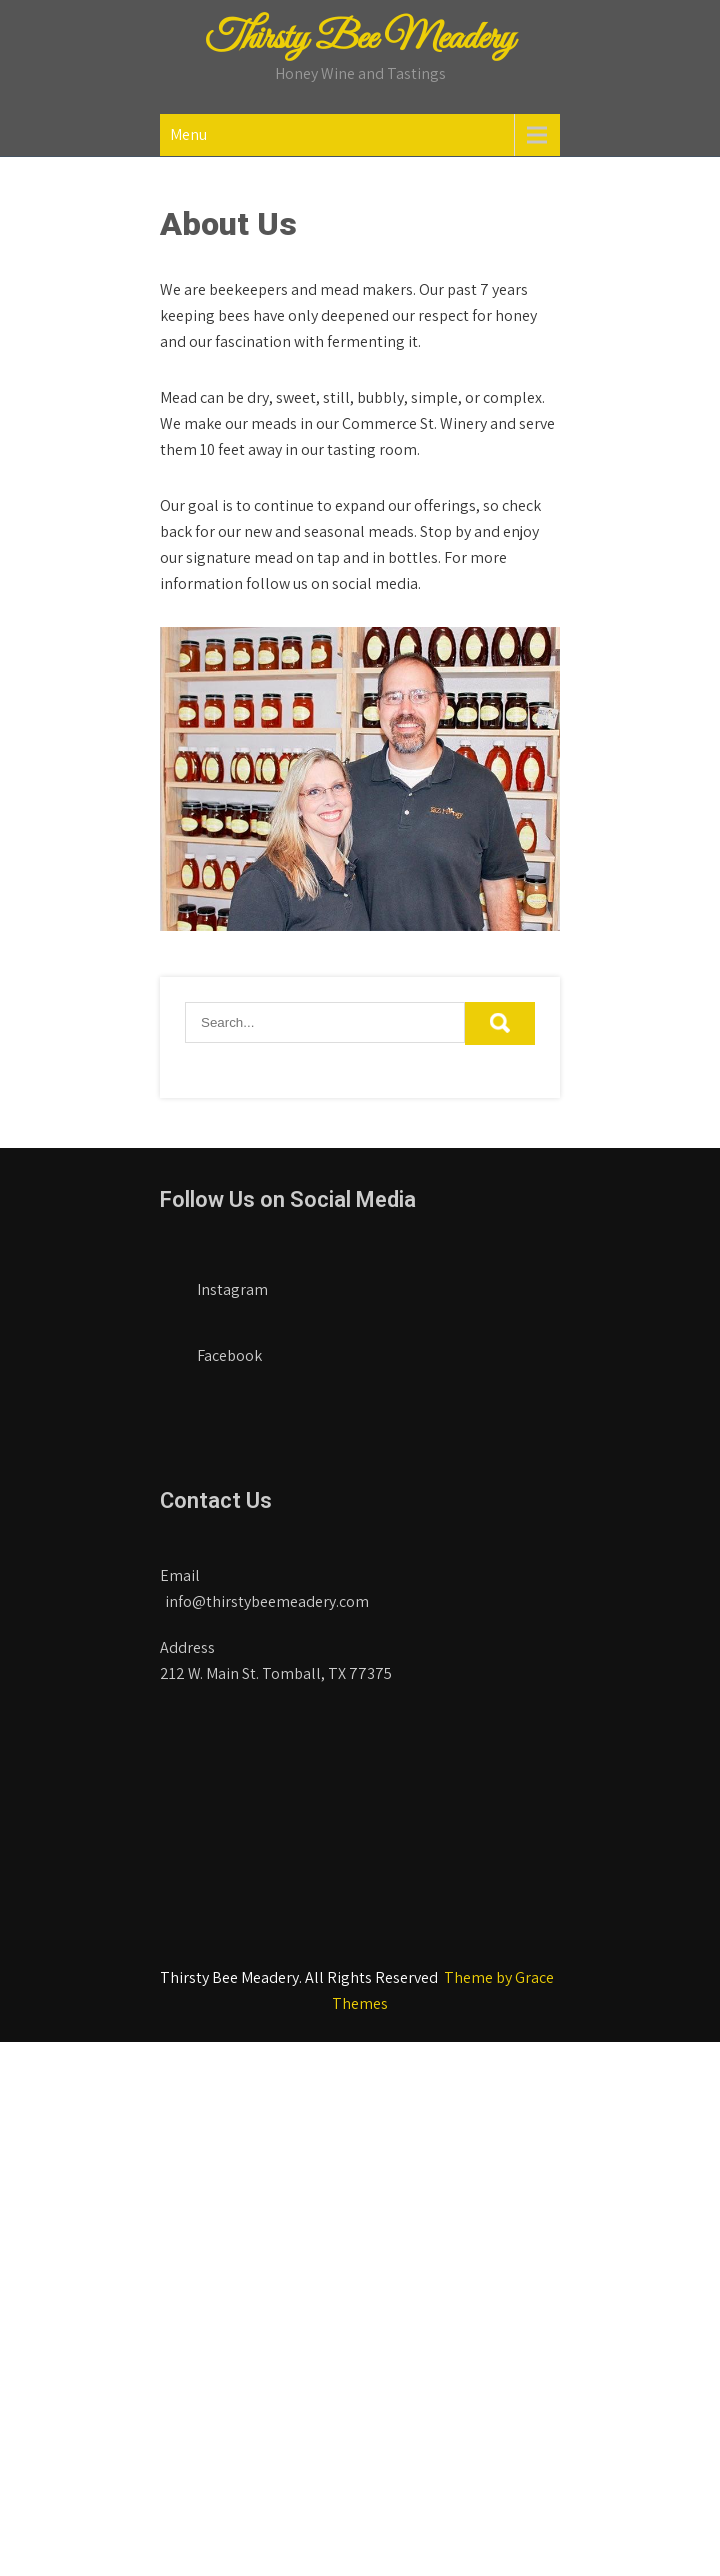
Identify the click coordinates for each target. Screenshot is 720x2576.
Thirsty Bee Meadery (360, 39)
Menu (188, 134)
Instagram (216, 1283)
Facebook (213, 1349)
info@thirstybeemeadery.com (267, 1601)
